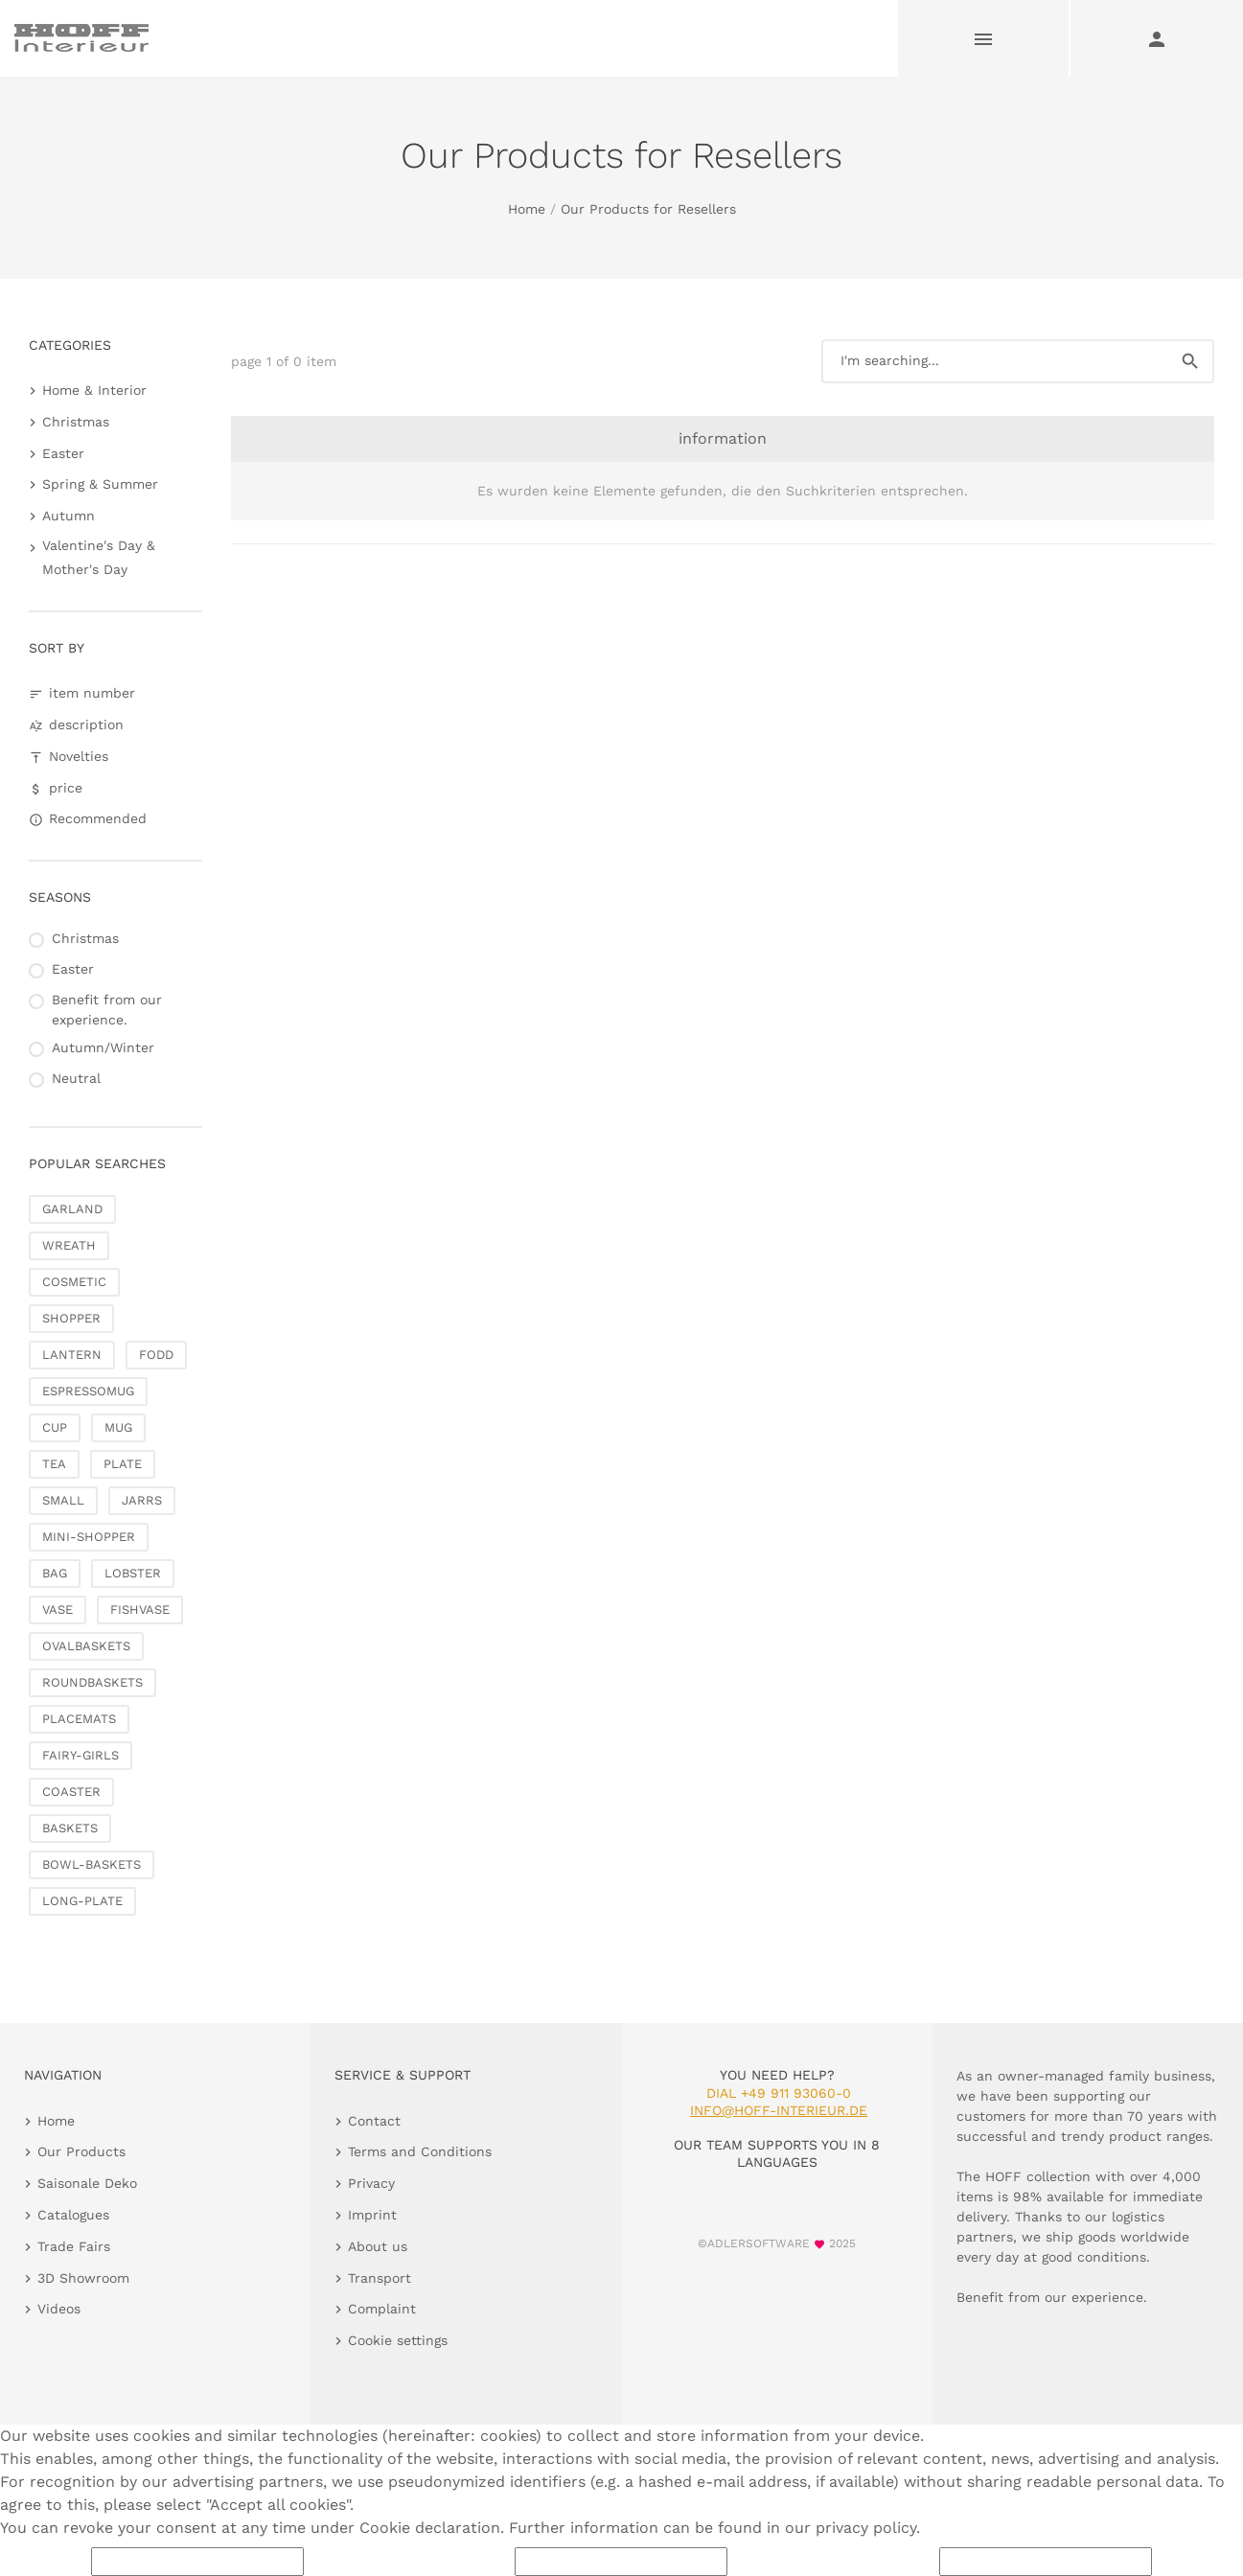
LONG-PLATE (82, 1901)
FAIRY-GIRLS (80, 1755)
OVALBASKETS (86, 1646)
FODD (156, 1354)
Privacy (371, 2183)
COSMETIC (74, 1282)
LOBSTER (132, 1573)
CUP (54, 1427)
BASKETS (70, 1828)
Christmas (75, 421)
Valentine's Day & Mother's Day (98, 557)
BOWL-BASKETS (91, 1864)
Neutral (76, 1078)
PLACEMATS (79, 1719)
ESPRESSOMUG (88, 1391)
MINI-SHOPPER (88, 1537)
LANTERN (72, 1354)
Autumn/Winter (103, 1047)
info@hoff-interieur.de (778, 2110)
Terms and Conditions (420, 2151)
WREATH (69, 1245)
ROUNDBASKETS (92, 1682)
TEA (54, 1464)
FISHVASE (140, 1609)
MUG (118, 1427)
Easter (63, 453)
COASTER (71, 1791)
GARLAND (72, 1209)
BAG (54, 1573)
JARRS (142, 1500)
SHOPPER (71, 1318)
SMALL (63, 1500)
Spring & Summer (100, 484)
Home (526, 209)
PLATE (123, 1464)
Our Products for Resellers (648, 209)
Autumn (68, 515)
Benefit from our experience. (107, 1009)
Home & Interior (94, 390)
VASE (57, 1609)
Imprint (372, 2214)
